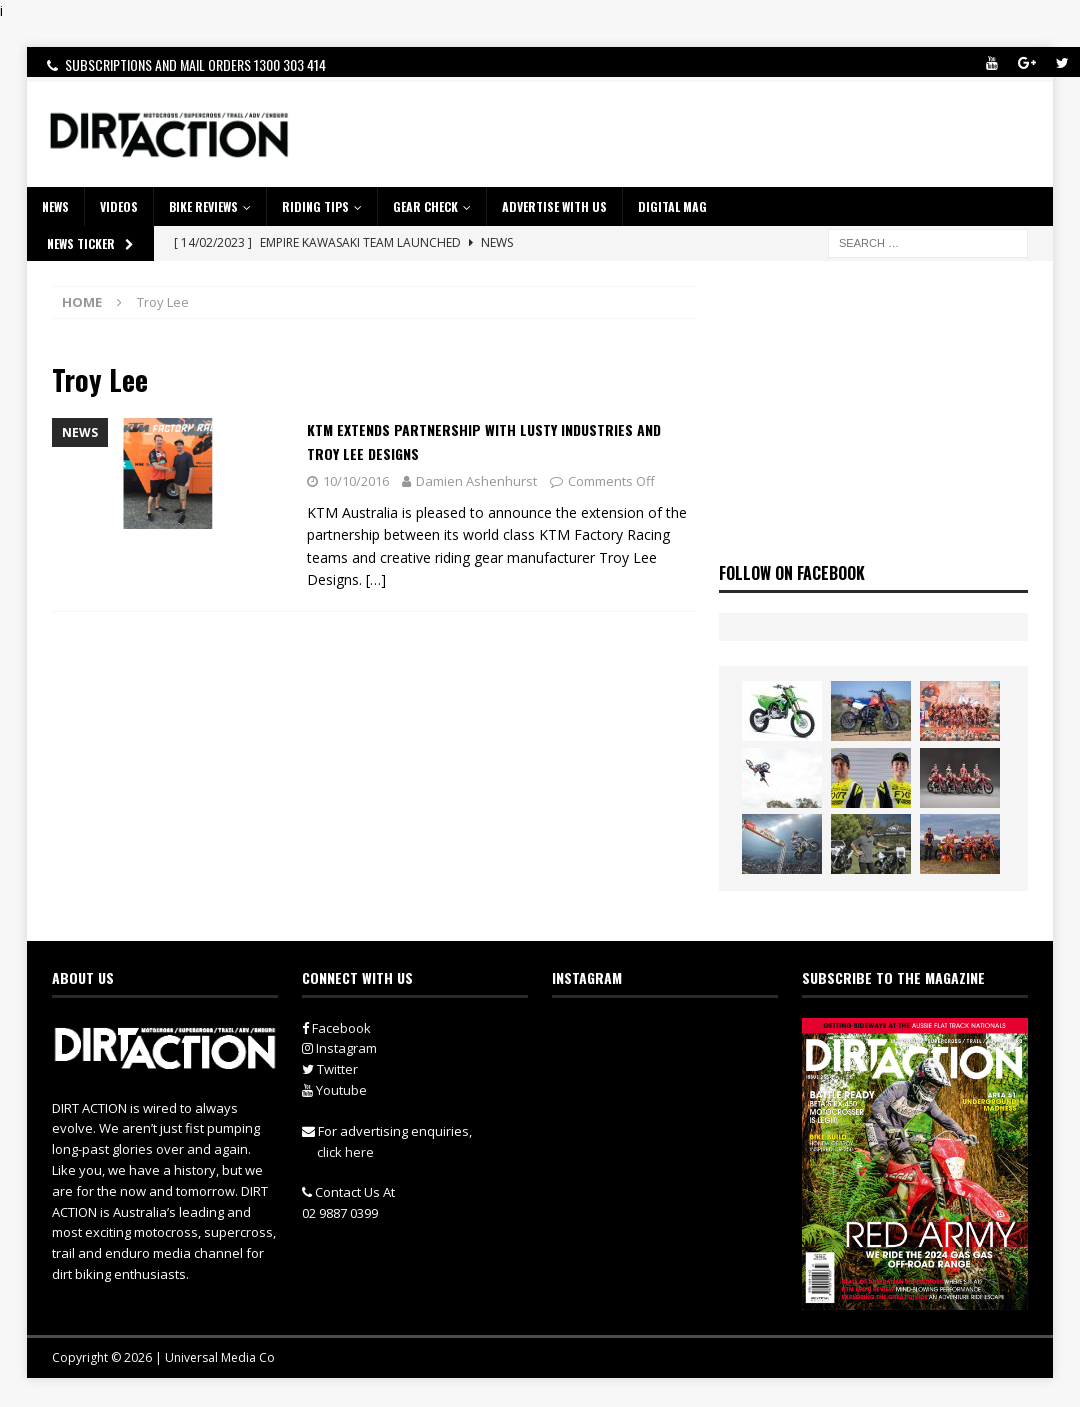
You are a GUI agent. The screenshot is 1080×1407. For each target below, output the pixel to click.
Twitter (330, 1069)
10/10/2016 (356, 481)
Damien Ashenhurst (476, 481)
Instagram (339, 1048)
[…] (376, 579)
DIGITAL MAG (672, 206)
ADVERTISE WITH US (554, 206)
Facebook (336, 1028)
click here (345, 1152)
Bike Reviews (203, 206)
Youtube (334, 1090)
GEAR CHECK (425, 206)
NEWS (55, 206)
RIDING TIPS (315, 206)
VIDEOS (119, 206)
